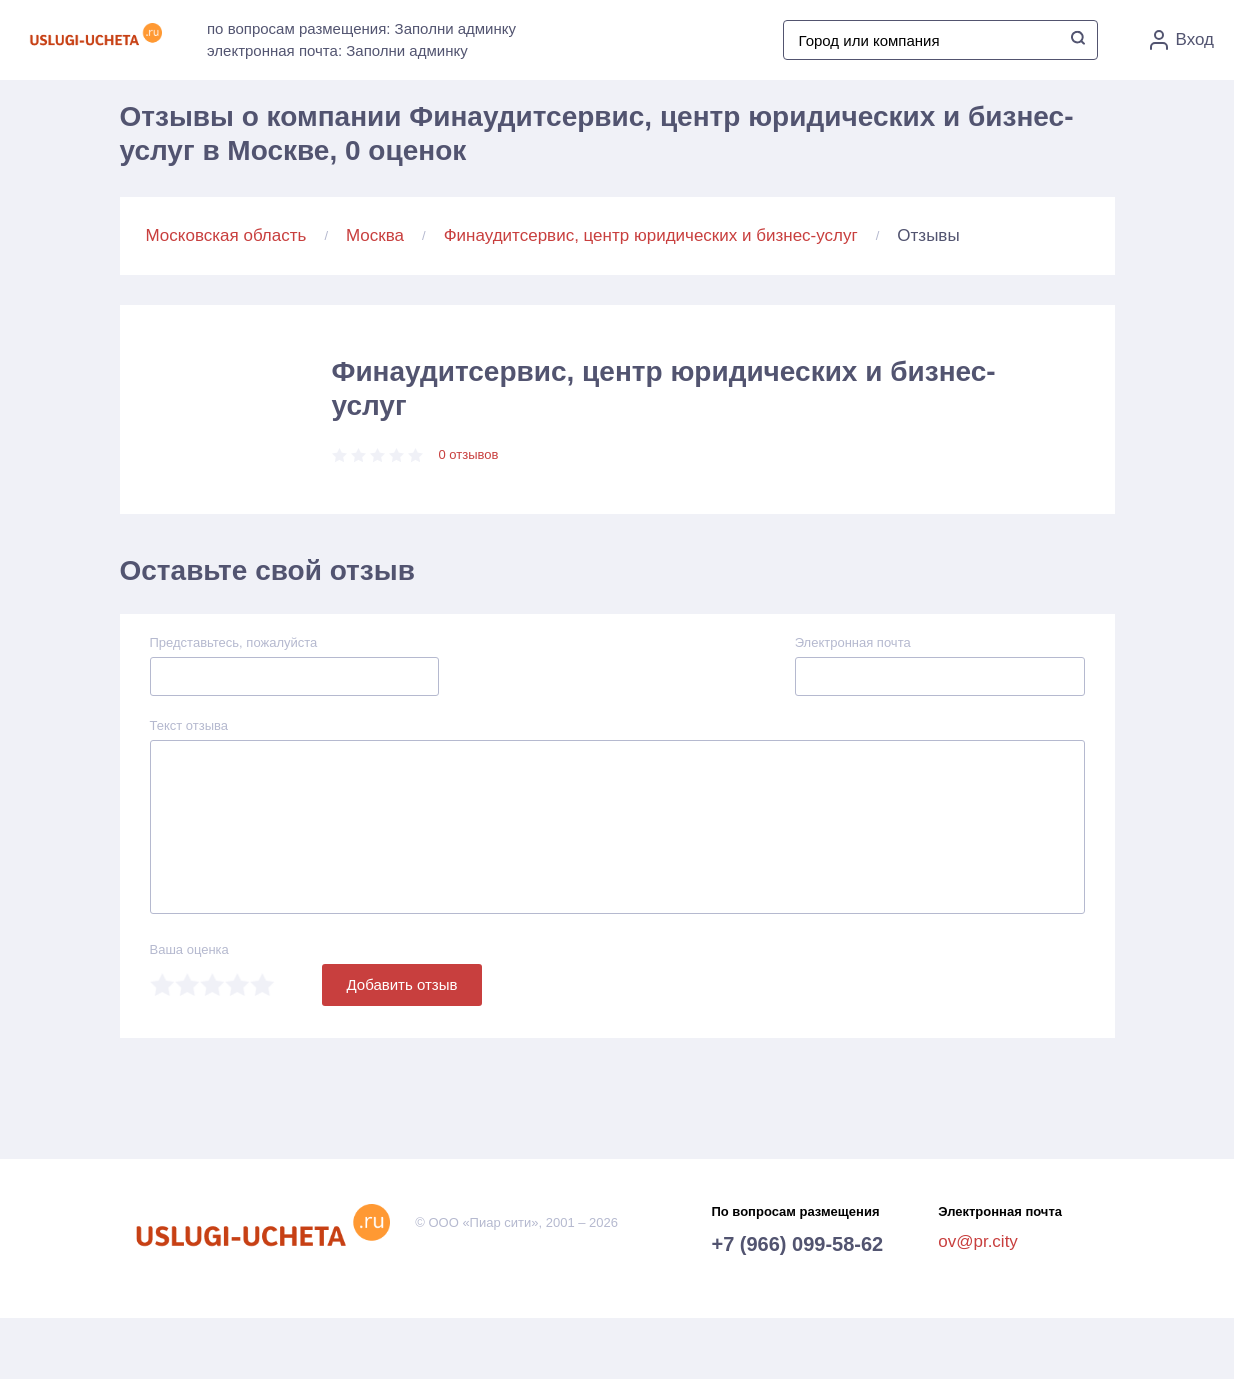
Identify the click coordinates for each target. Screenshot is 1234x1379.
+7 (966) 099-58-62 (797, 1244)
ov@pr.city (978, 1241)
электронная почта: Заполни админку (337, 50)
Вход (1182, 40)
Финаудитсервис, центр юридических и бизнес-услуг (651, 235)
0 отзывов (469, 454)
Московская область (226, 235)
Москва (375, 235)
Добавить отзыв (402, 984)
